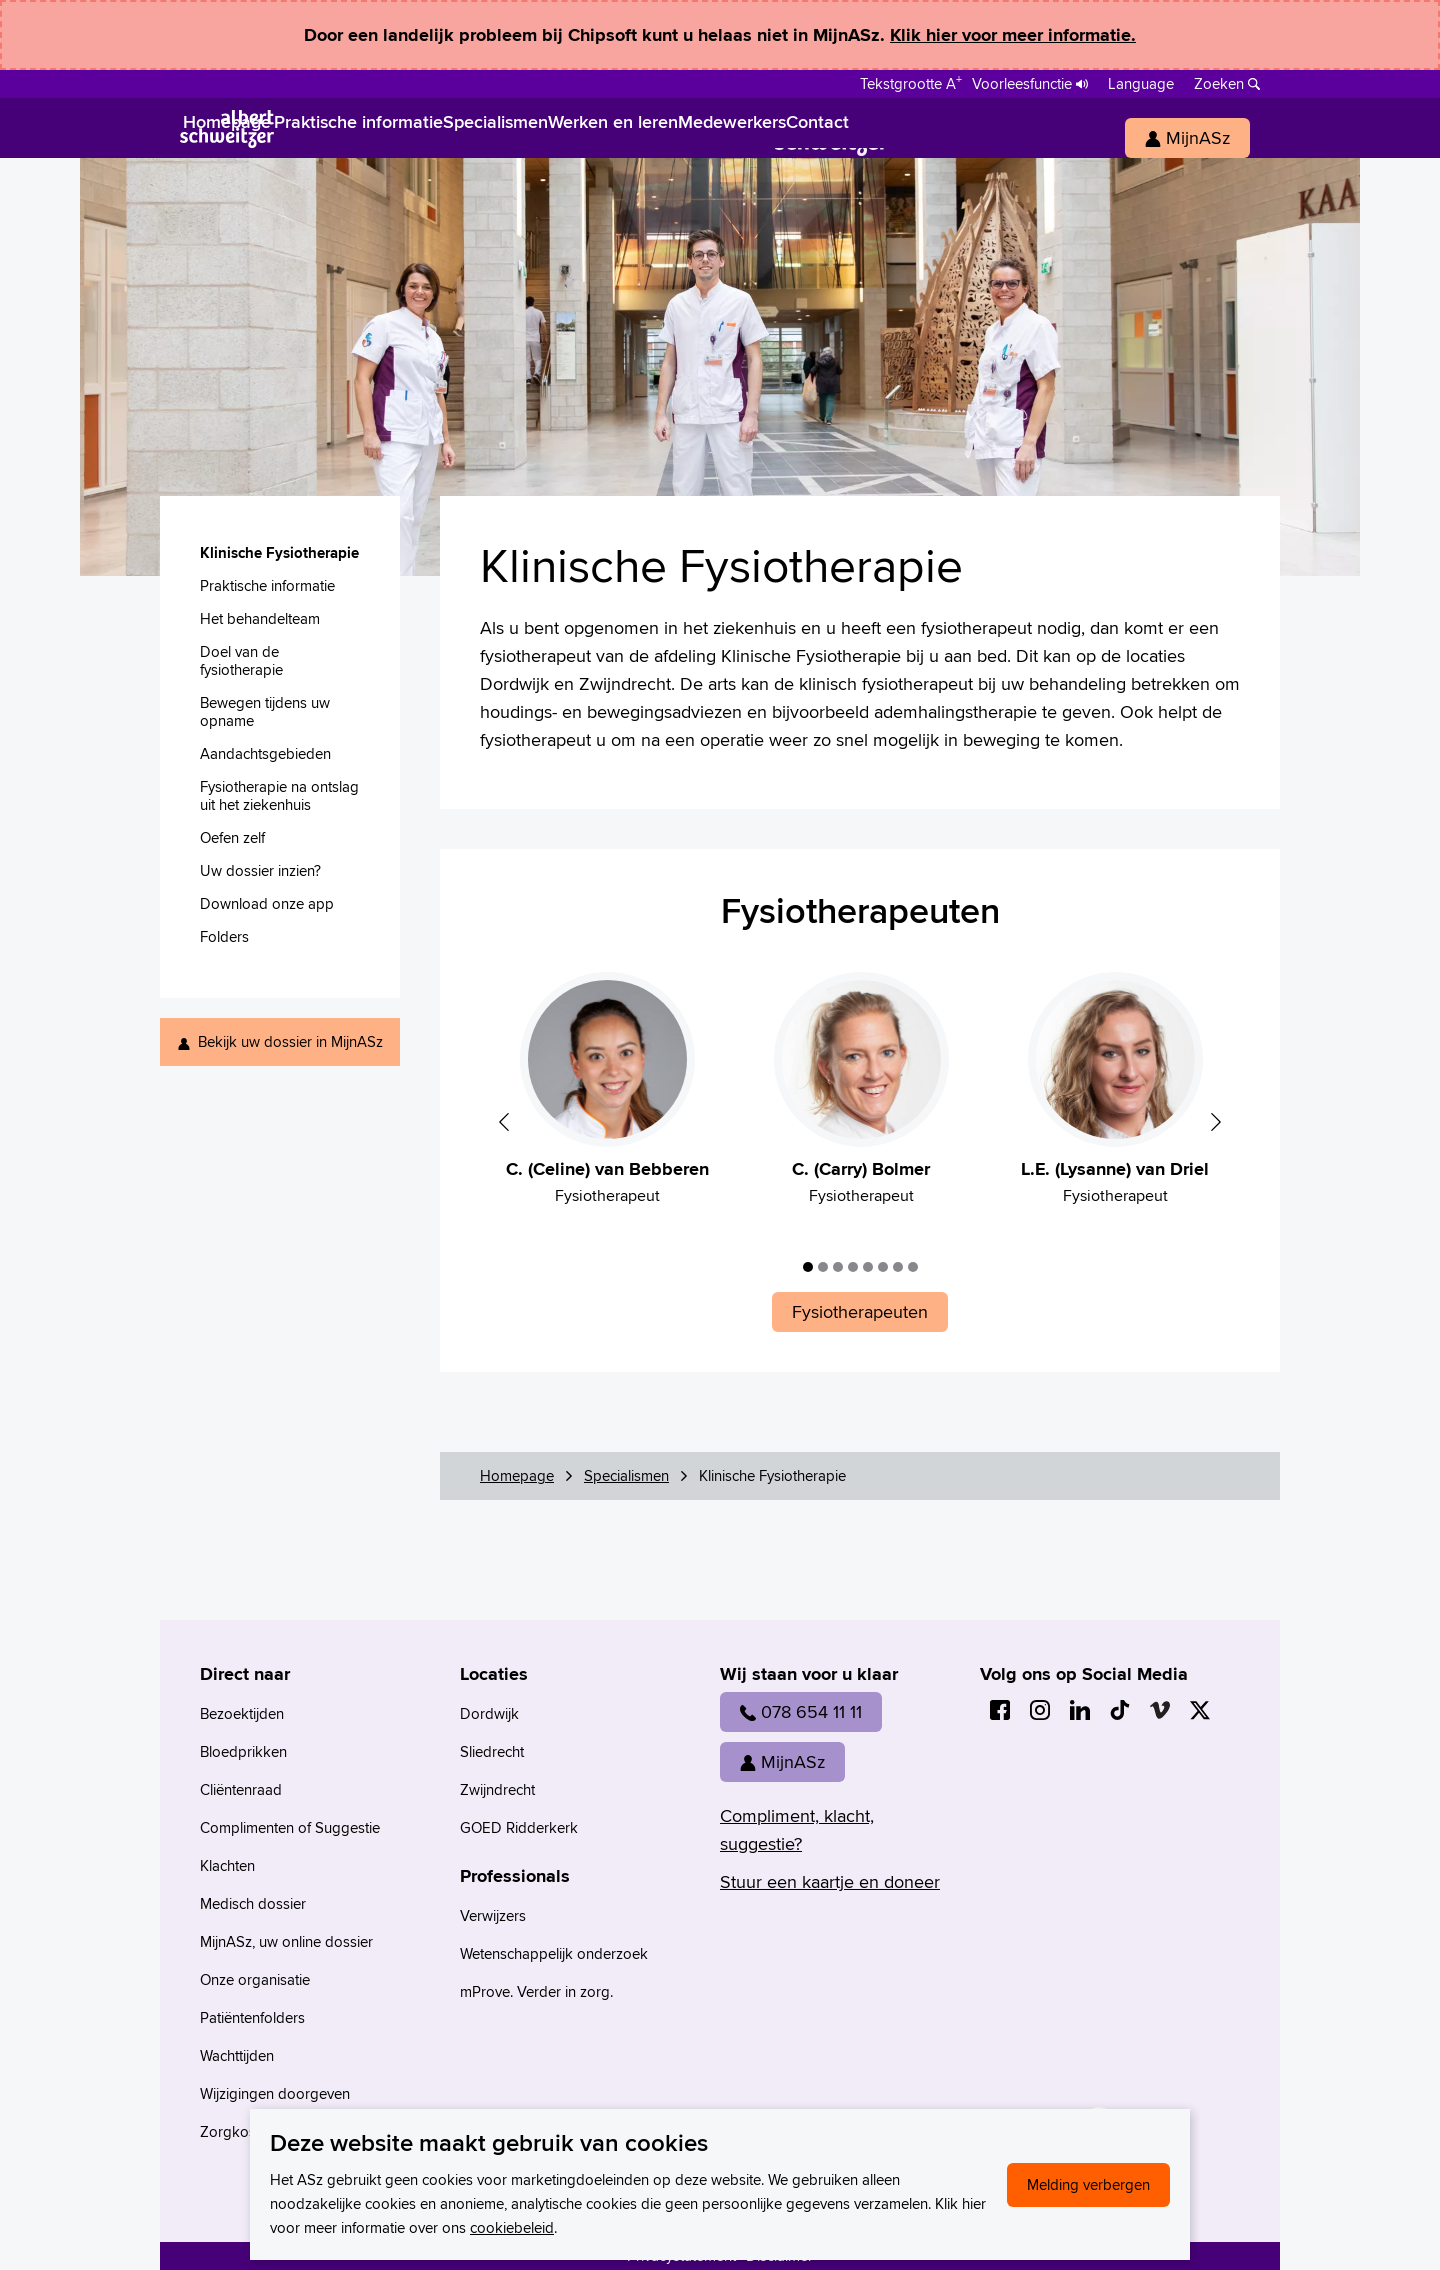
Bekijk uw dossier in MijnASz (290, 1041)
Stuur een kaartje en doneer (830, 1881)
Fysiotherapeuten (860, 910)
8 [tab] (913, 1267)
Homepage (517, 1475)
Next (1216, 1122)
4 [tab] (853, 1267)
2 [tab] (823, 1267)
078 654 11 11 (801, 1711)
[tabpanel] (607, 1099)
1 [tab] (808, 1267)
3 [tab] (838, 1267)
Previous (504, 1122)
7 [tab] (898, 1267)
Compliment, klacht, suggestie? (797, 1829)
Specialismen (626, 1475)
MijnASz (782, 1761)
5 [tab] (868, 1267)
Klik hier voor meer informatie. (1013, 35)
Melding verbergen (1088, 2184)
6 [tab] (883, 1267)
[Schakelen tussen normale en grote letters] (911, 82)
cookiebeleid (512, 2227)
